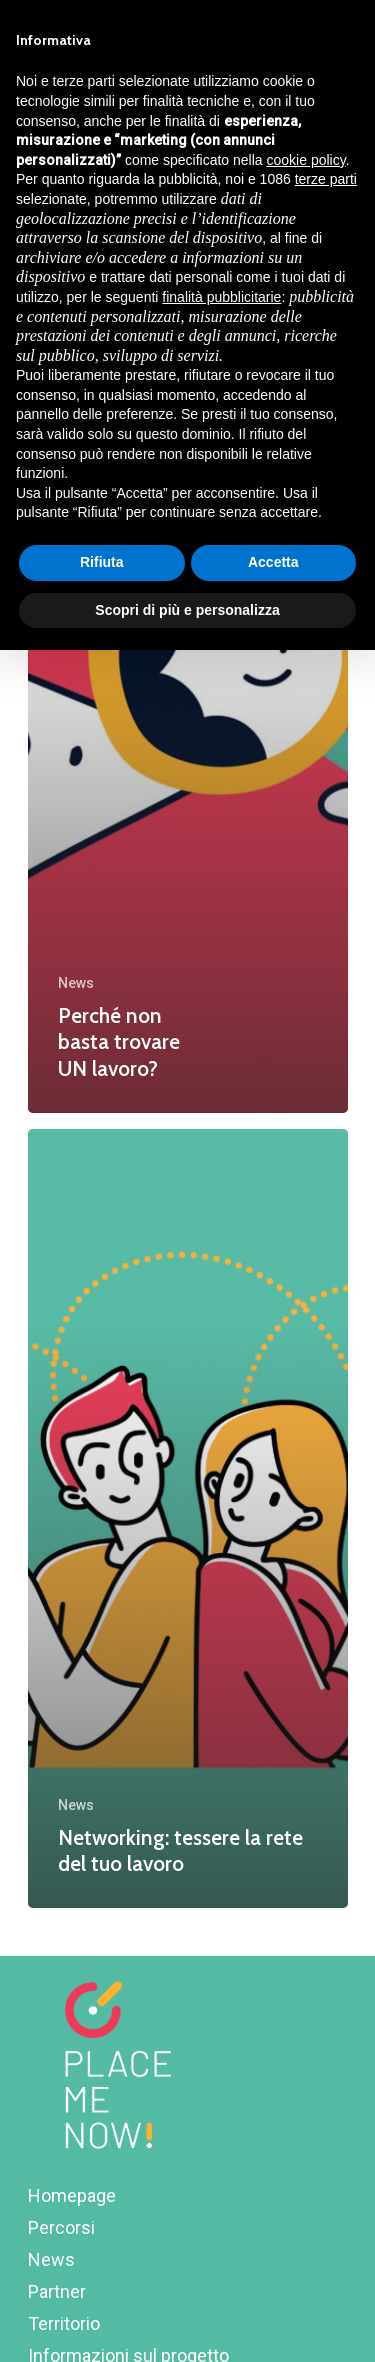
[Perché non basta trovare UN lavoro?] (188, 722)
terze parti (326, 179)
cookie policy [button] (306, 160)
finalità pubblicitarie (221, 297)
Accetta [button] (273, 562)
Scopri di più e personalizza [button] (187, 610)
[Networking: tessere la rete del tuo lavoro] (188, 1518)
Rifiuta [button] (102, 562)
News (76, 983)
